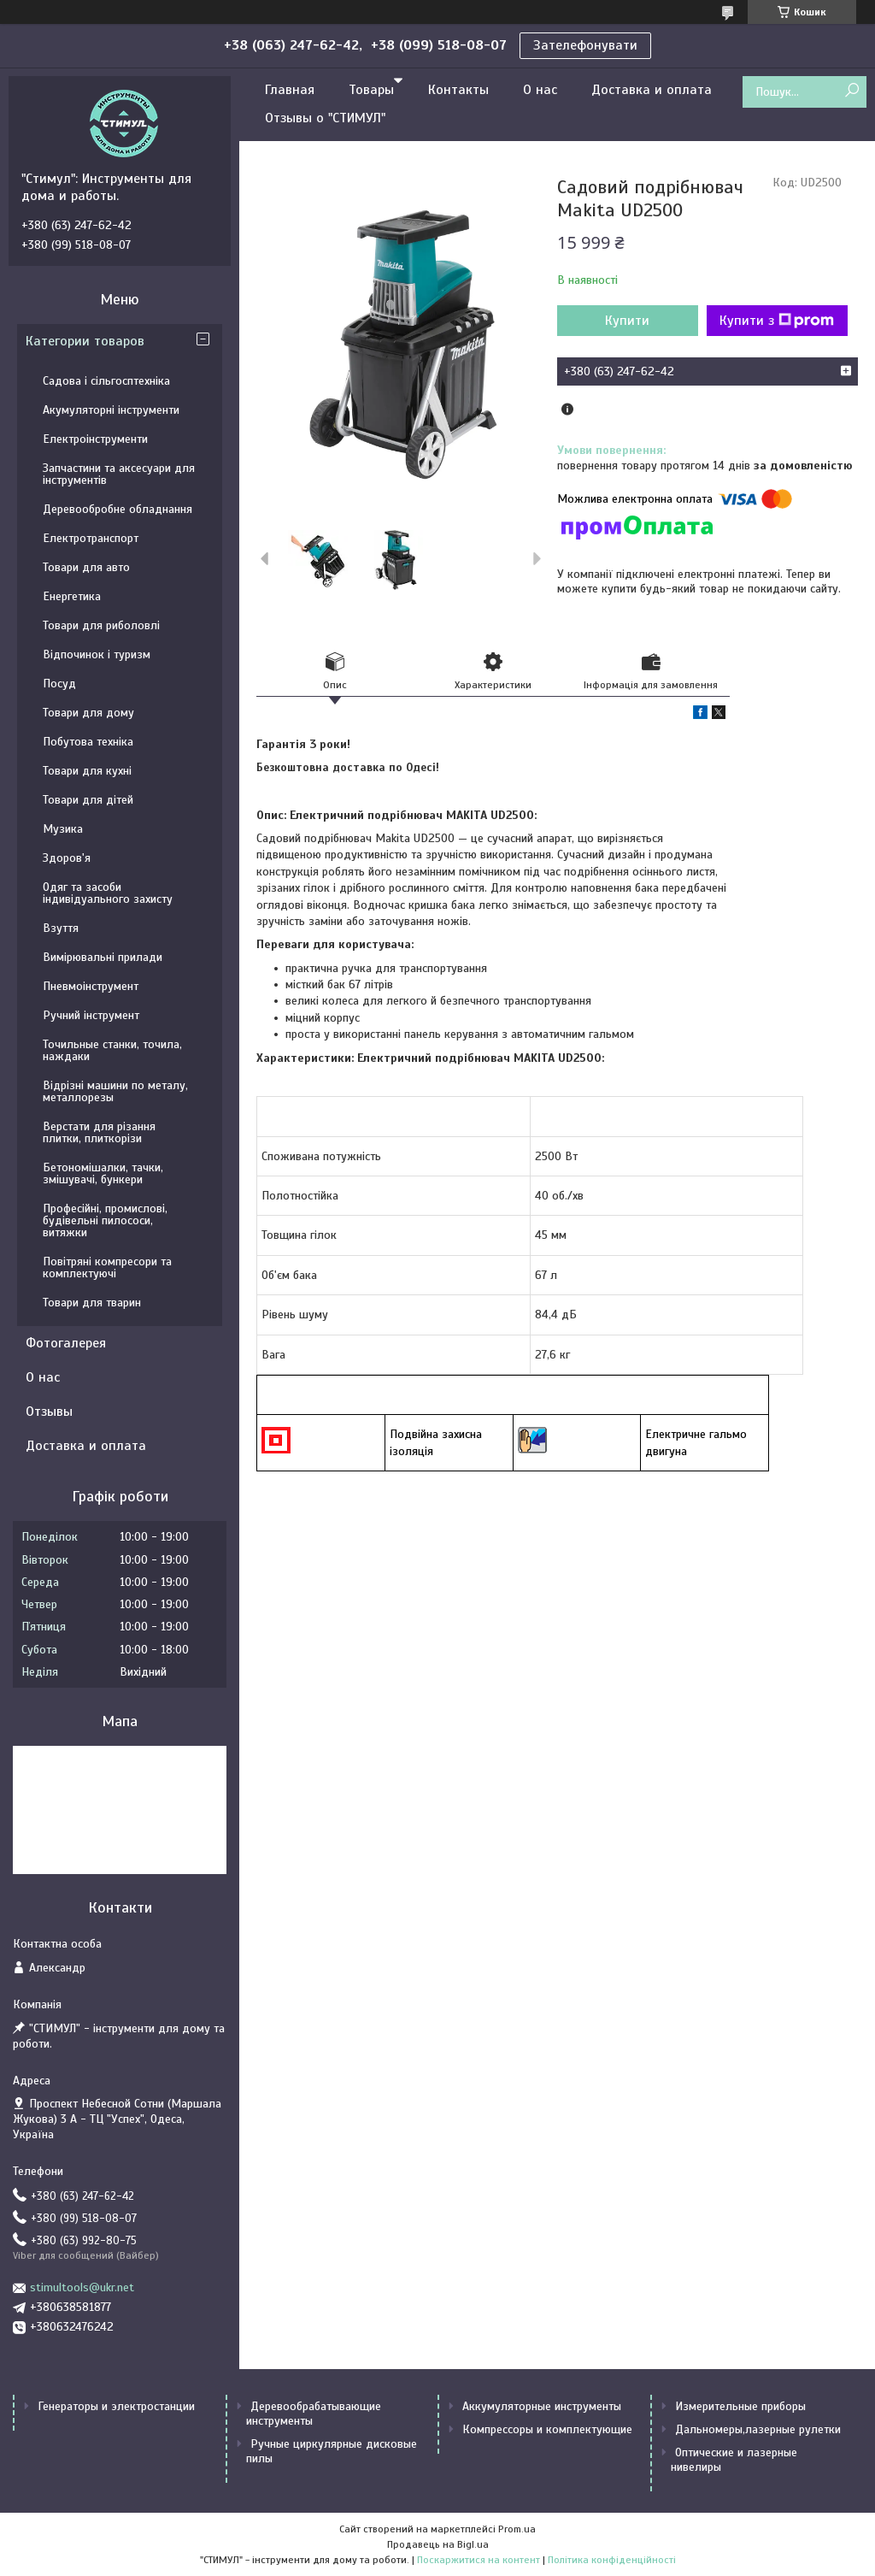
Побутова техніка (88, 741)
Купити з (776, 320)
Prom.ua (517, 2529)
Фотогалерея (66, 1343)
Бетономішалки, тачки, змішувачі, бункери (103, 1173)
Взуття (61, 928)
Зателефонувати (585, 45)
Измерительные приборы (740, 2406)
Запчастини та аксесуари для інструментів (119, 474)
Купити (627, 320)
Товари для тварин (92, 1302)
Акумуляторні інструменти (111, 410)
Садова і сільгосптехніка (106, 381)
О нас (540, 89)
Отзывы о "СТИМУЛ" (325, 118)
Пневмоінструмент (90, 986)
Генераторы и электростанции (116, 2406)
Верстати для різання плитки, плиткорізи (99, 1132)
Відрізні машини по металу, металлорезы (115, 1091)
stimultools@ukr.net (82, 2287)
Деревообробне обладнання (117, 509)
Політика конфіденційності (612, 2560)
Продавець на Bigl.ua (438, 2544)
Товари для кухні (87, 770)
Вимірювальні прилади (102, 957)
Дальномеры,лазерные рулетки (758, 2429)
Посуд (59, 683)
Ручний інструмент (91, 1015)
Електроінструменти (95, 439)
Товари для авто (86, 567)
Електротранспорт (90, 538)
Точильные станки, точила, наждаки (112, 1050)
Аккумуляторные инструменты (541, 2406)
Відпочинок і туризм (96, 654)
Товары (371, 89)
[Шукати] (851, 91)
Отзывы (49, 1411)
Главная (289, 89)
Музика (63, 829)
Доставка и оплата (651, 89)
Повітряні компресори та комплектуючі (107, 1267)
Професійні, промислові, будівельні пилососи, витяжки (105, 1220)
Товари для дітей (88, 800)
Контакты (458, 89)
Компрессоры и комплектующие (547, 2429)
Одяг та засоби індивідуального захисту (108, 893)
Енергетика (72, 596)
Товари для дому (88, 712)
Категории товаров (85, 341)
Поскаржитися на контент (478, 2560)
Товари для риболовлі (101, 625)
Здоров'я (67, 858)
